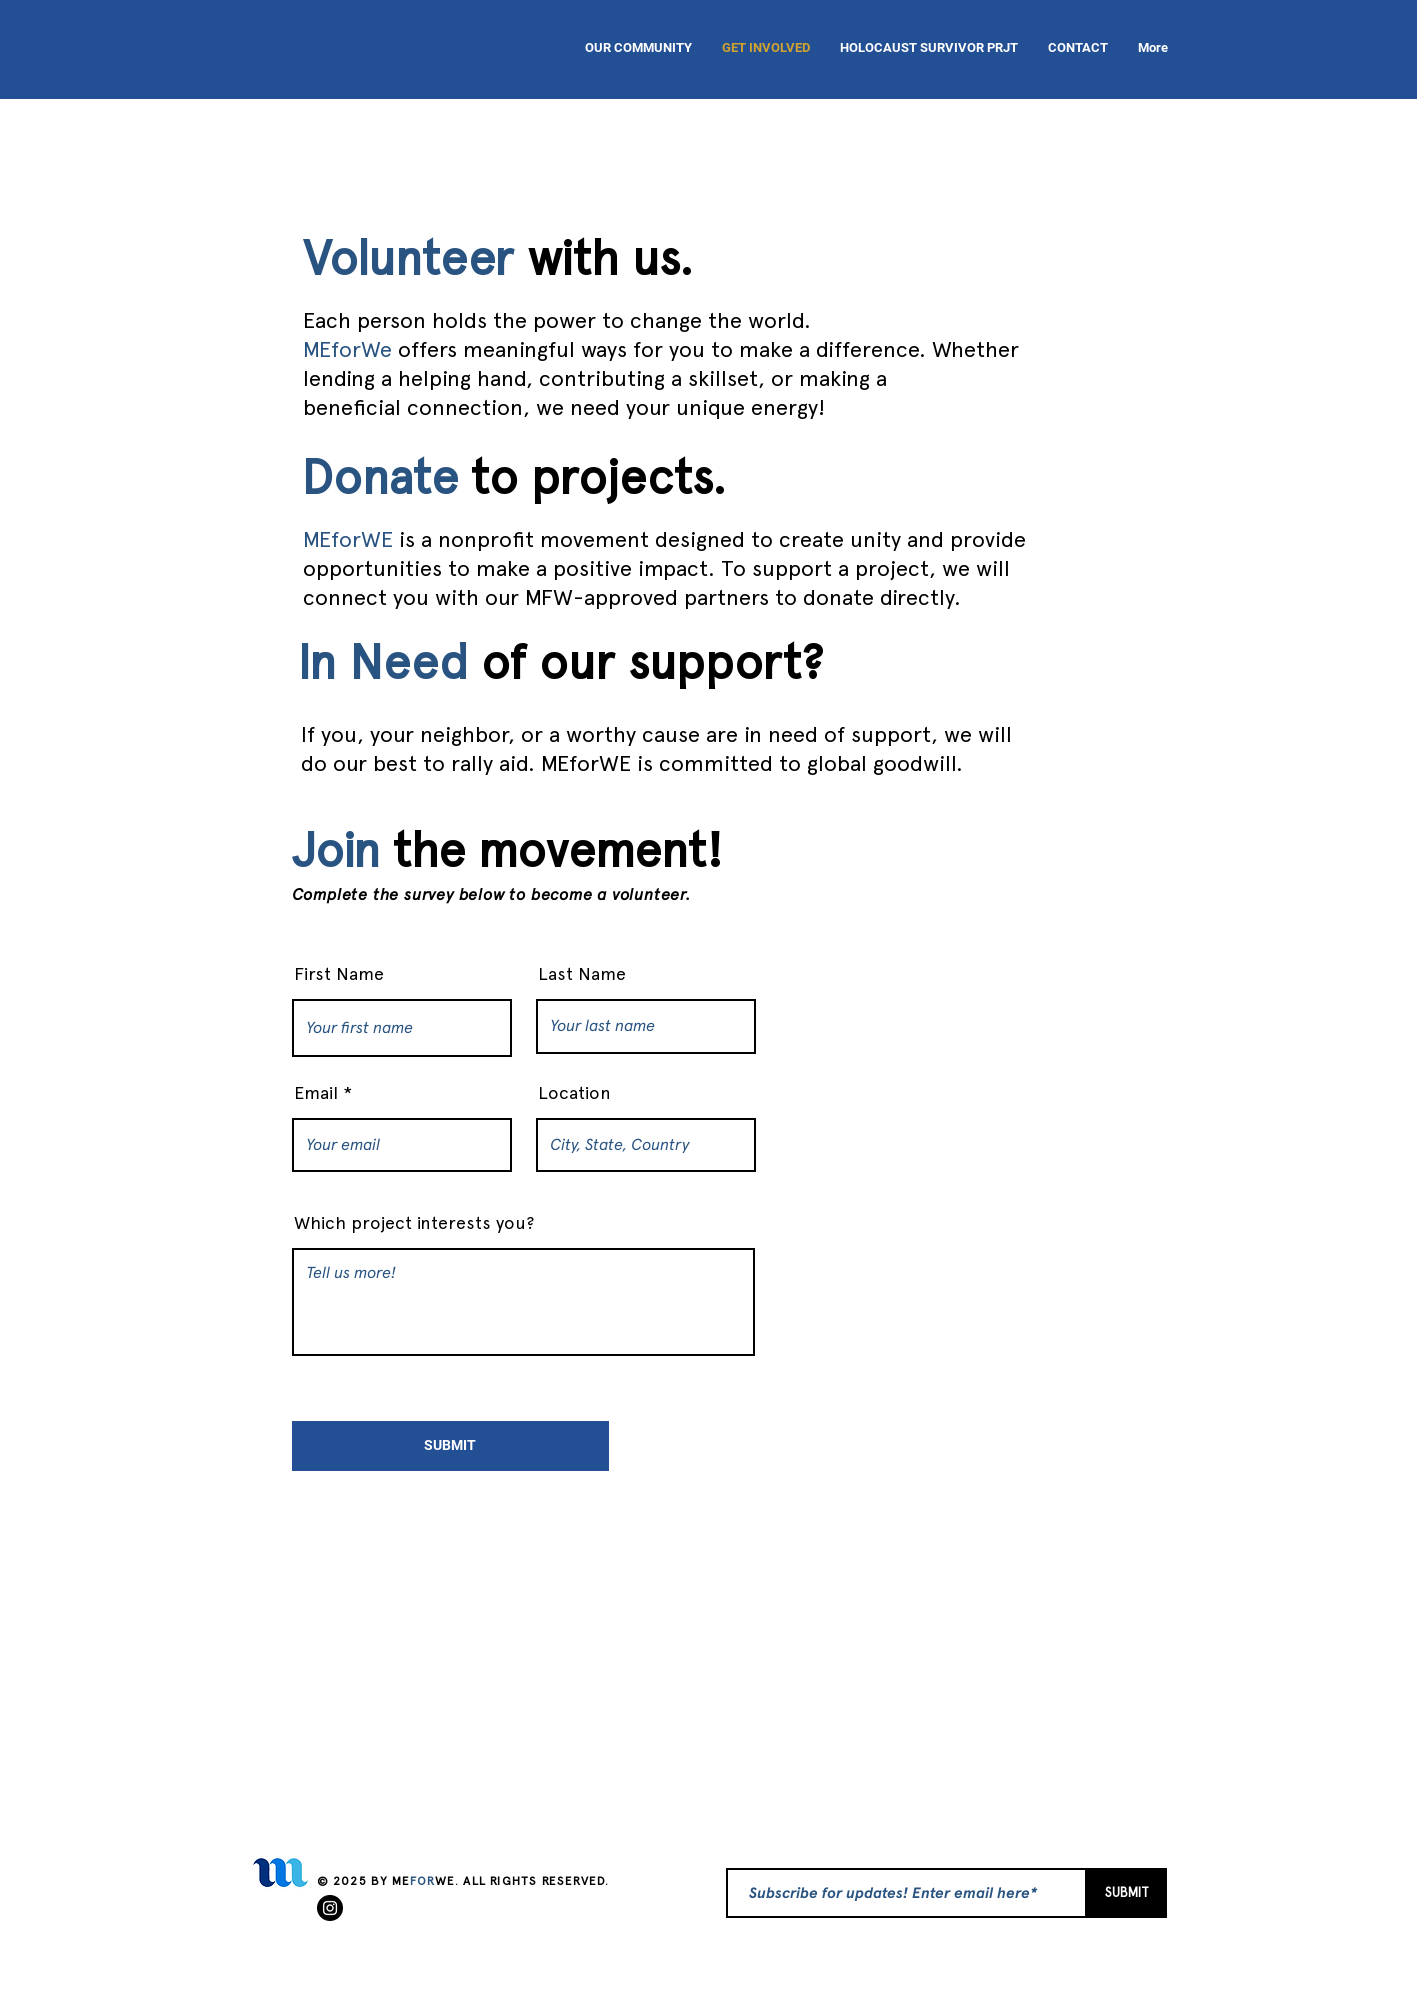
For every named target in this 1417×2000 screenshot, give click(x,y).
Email (316, 1093)
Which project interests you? (414, 1223)
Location (574, 1093)
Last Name (582, 974)
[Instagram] (330, 1908)
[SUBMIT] (450, 1446)
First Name (339, 974)
